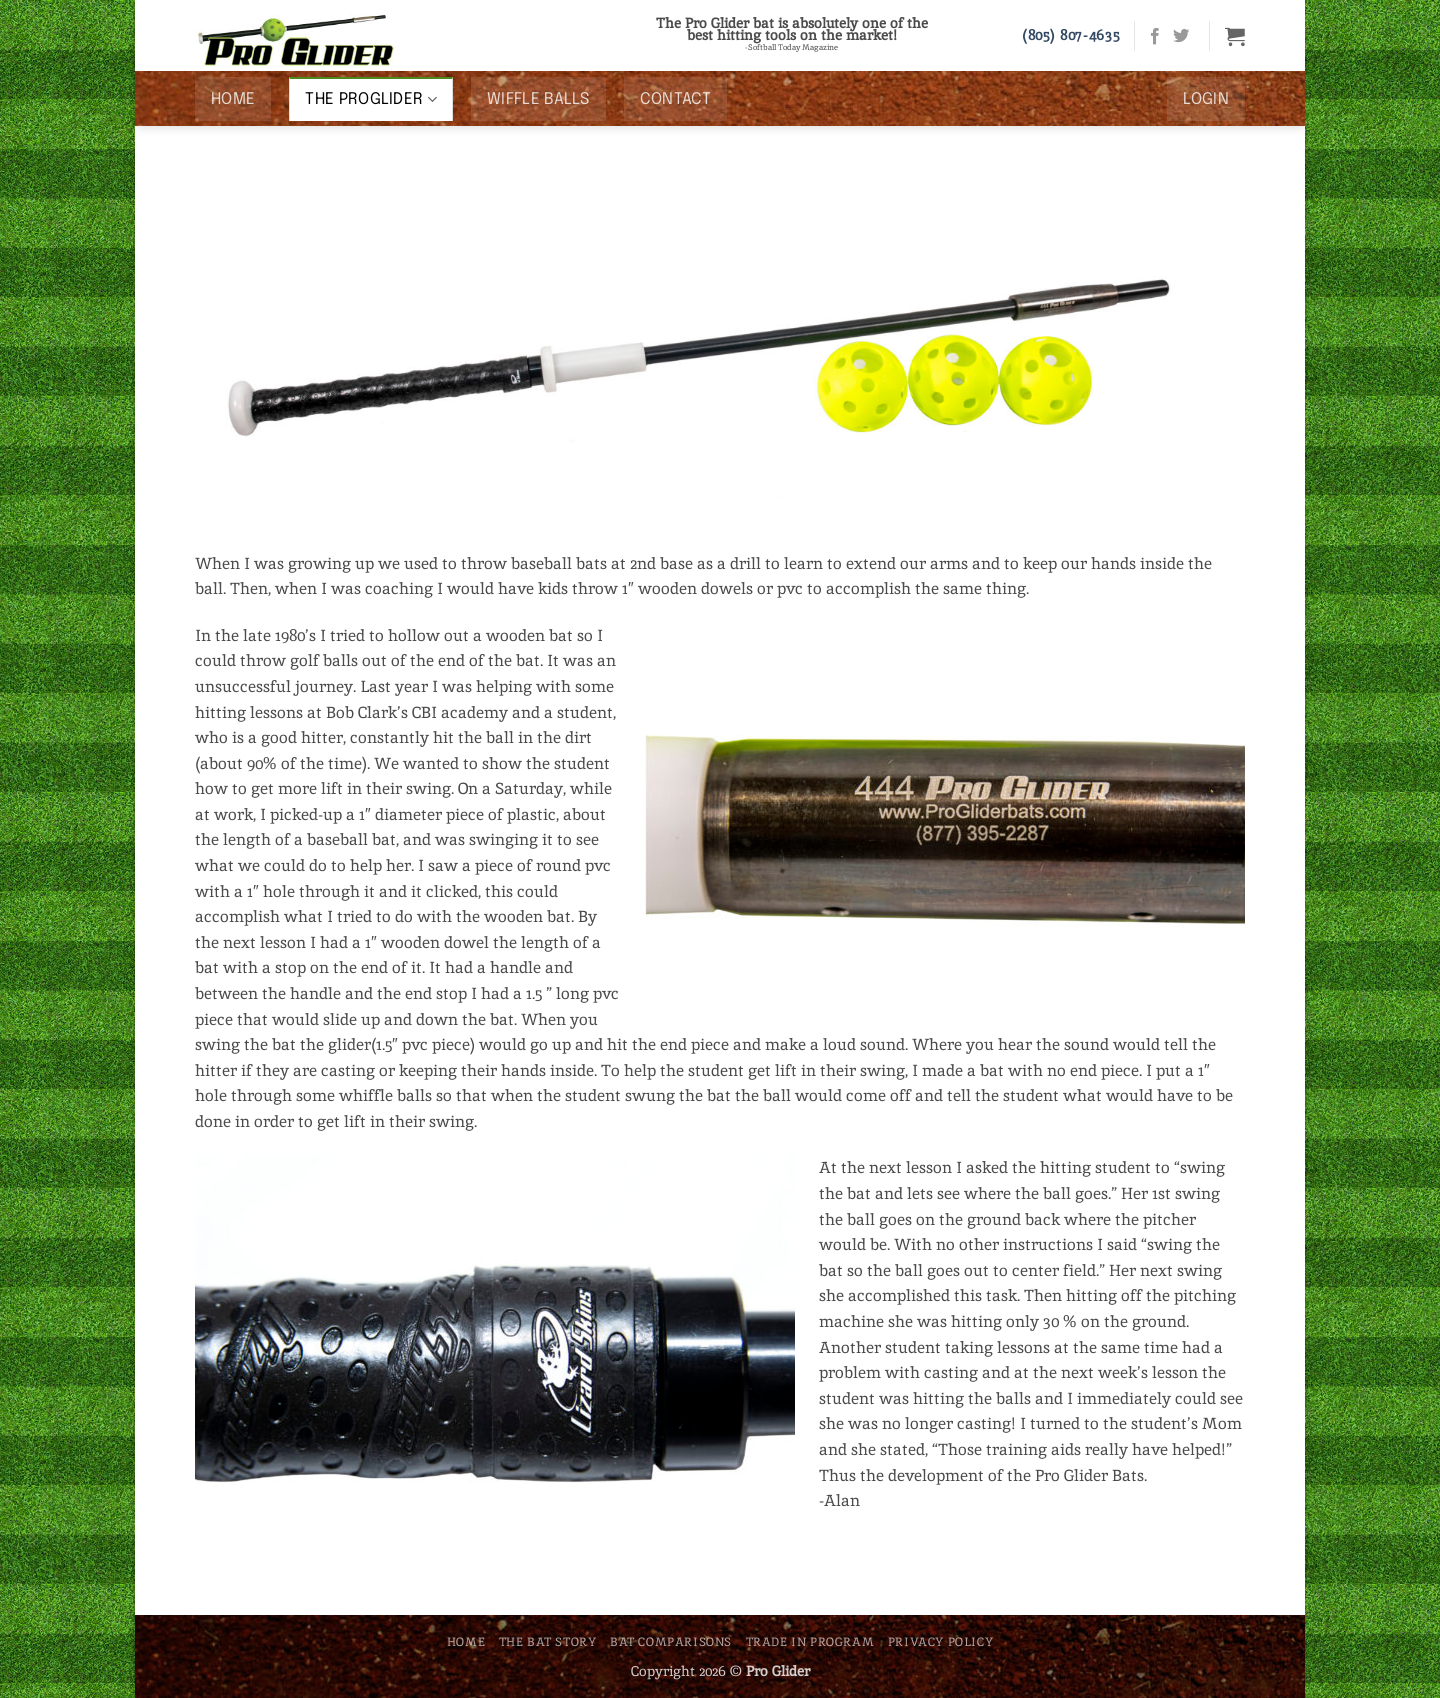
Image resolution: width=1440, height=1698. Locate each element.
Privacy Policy (941, 1642)
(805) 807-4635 (1071, 35)
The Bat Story (548, 1642)
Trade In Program (810, 1642)
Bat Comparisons (671, 1642)
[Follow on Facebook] (1155, 37)
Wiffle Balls (538, 99)
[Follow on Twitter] (1181, 37)
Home (233, 99)
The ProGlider (371, 99)
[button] (1235, 36)
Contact (675, 99)
